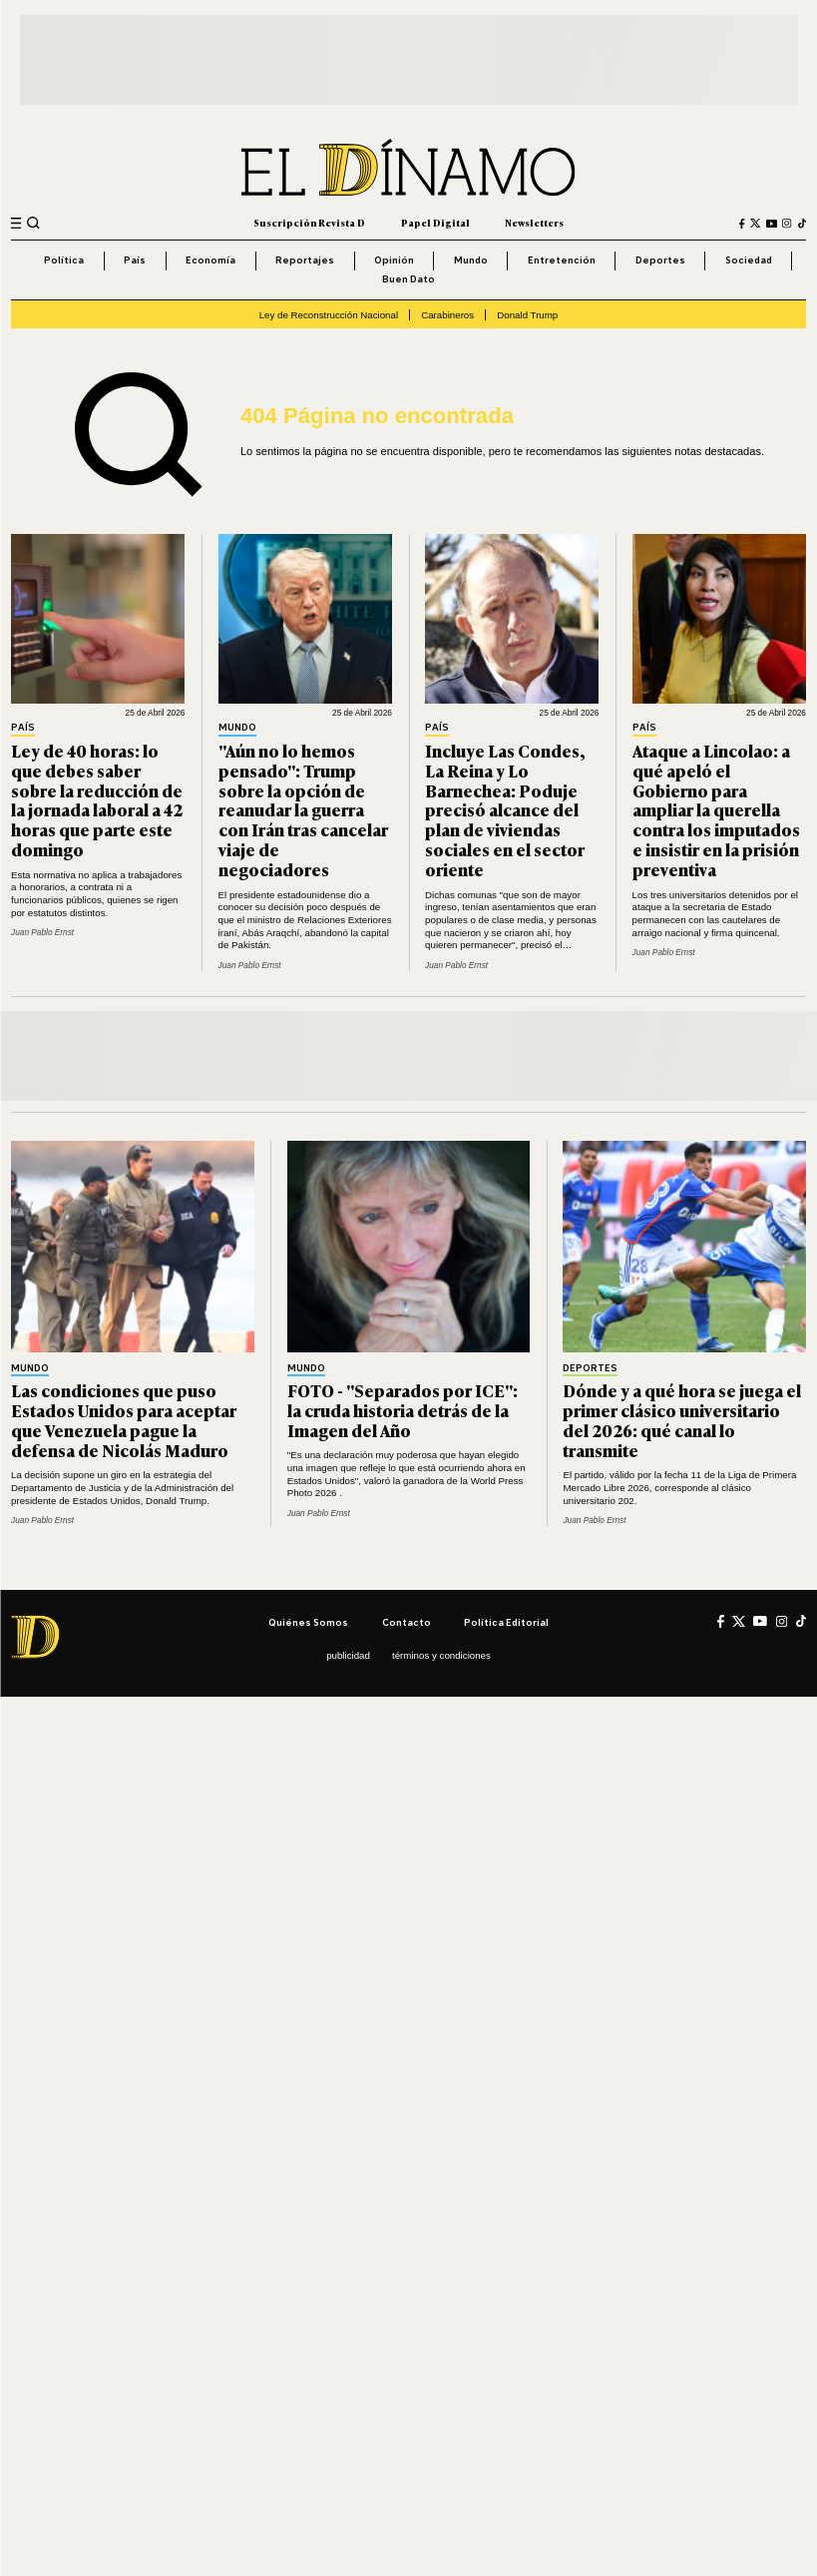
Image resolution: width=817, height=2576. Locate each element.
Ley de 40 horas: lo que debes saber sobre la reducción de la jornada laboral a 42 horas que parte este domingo (97, 799)
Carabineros (447, 314)
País (135, 259)
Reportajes (304, 259)
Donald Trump (527, 314)
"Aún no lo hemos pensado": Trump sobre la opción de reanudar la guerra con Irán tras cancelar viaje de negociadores (303, 809)
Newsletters (534, 223)
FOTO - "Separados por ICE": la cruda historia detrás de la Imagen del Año (402, 1409)
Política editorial (506, 1622)
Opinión (394, 259)
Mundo (471, 259)
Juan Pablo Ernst (42, 932)
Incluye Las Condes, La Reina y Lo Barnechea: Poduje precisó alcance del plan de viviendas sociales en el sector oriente (505, 809)
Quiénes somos (308, 1622)
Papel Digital (435, 223)
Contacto (406, 1622)
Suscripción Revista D (309, 223)
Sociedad (748, 259)
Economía (210, 259)
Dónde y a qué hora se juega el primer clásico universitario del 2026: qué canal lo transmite (682, 1419)
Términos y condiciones (441, 1655)
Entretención (562, 259)
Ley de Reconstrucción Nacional (328, 314)
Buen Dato (408, 278)
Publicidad (348, 1655)
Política (64, 259)
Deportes (660, 259)
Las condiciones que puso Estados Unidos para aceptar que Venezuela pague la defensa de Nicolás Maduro (123, 1419)
